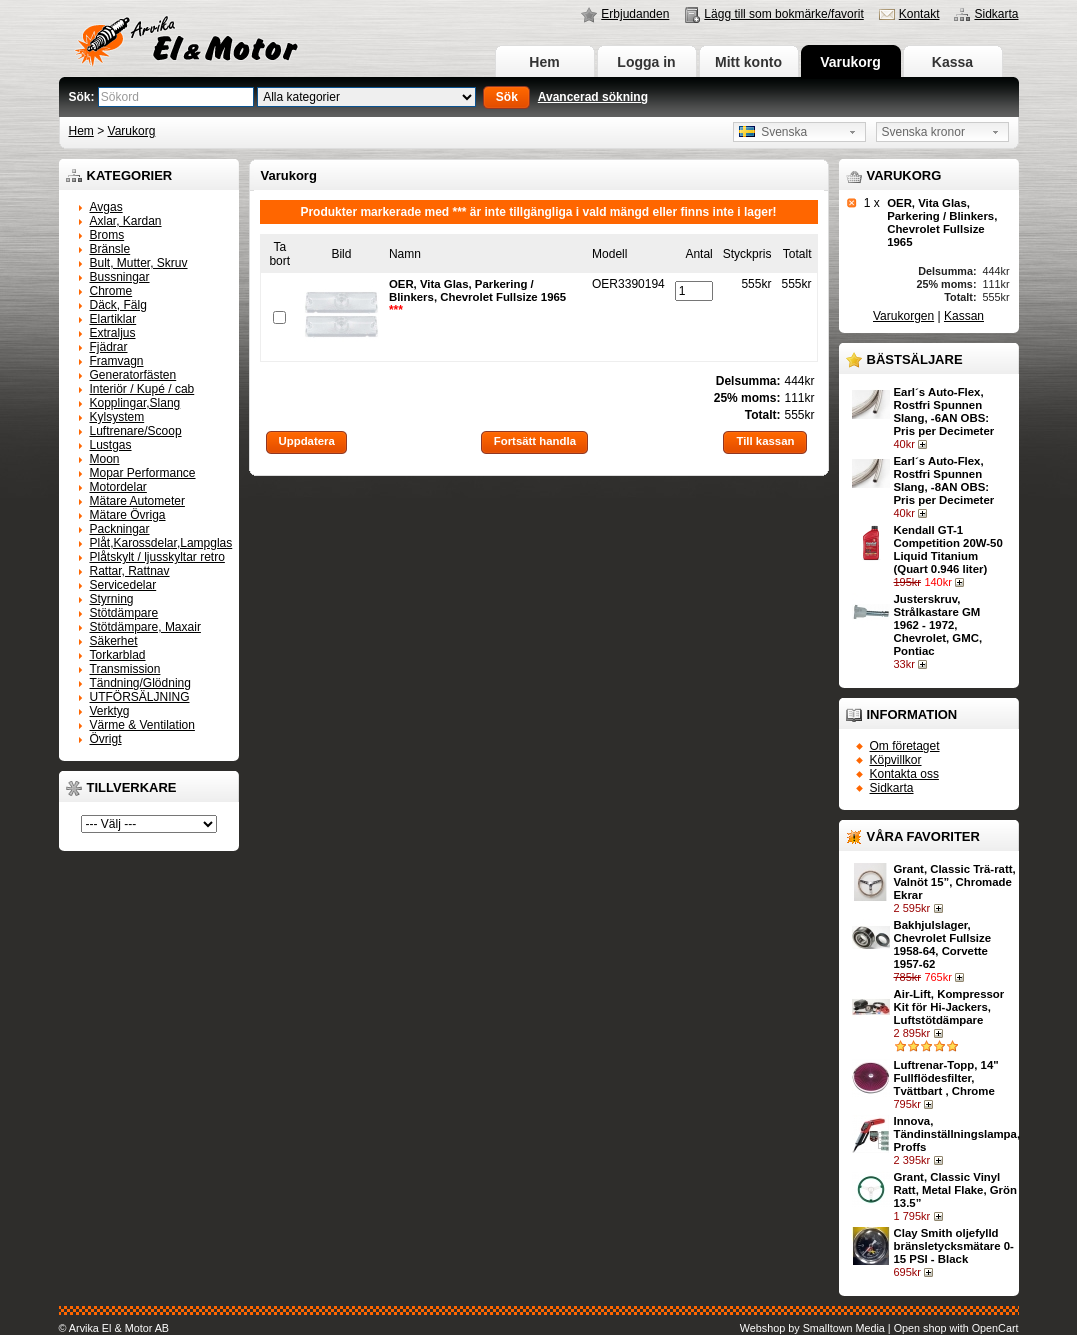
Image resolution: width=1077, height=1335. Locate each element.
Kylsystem (117, 417)
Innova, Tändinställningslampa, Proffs (957, 1134)
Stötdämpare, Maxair (145, 627)
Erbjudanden (635, 14)
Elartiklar (113, 319)
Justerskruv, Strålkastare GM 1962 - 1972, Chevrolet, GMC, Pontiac (938, 625)
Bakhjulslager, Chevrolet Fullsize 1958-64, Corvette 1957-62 (942, 944)
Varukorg (850, 62)
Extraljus (113, 333)
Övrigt (106, 739)
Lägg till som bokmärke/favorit (783, 14)
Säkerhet (114, 641)
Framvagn (117, 361)
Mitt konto (748, 62)
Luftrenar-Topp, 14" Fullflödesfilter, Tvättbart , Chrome (946, 1078)
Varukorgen (903, 316)
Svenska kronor (923, 132)
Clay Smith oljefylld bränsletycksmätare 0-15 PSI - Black (954, 1246)
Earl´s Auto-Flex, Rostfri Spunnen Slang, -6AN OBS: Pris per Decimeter (944, 411)
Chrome (111, 291)
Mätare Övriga (128, 515)
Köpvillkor (896, 760)
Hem (544, 62)
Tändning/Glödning (140, 683)
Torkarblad (118, 655)
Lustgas (111, 445)
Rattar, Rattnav (130, 571)
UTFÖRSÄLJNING (140, 697)
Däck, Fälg (118, 305)
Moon (105, 459)
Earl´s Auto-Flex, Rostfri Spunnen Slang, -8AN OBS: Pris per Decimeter (944, 480)
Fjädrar (109, 347)
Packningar (120, 529)
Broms (107, 235)
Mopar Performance (143, 473)
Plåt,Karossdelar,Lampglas (161, 543)
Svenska (773, 132)
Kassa (952, 62)
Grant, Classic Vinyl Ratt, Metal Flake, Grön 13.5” (955, 1190)
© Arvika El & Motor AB (114, 1328)
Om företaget (905, 746)
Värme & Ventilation (142, 725)
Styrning (112, 599)
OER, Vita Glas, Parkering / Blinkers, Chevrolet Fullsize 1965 (942, 222)
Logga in (646, 62)
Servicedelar (123, 585)
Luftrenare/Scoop (136, 431)
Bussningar (120, 277)
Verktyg (110, 711)
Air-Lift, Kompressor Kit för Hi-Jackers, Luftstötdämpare (949, 1007)
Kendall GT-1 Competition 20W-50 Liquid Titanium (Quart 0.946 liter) (948, 549)
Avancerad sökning (593, 97)
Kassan (964, 316)
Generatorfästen (133, 375)
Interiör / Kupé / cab (142, 389)
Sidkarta (996, 14)
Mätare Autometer (137, 501)
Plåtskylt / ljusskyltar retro (157, 557)
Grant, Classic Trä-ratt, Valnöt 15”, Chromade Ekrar (955, 882)
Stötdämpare (124, 613)
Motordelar (118, 487)
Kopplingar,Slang (135, 403)
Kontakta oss (904, 774)
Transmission (125, 669)
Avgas (106, 207)
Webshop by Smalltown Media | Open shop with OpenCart (879, 1328)
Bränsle (110, 249)
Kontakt (919, 14)
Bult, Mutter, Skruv (139, 263)
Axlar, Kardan (126, 221)
